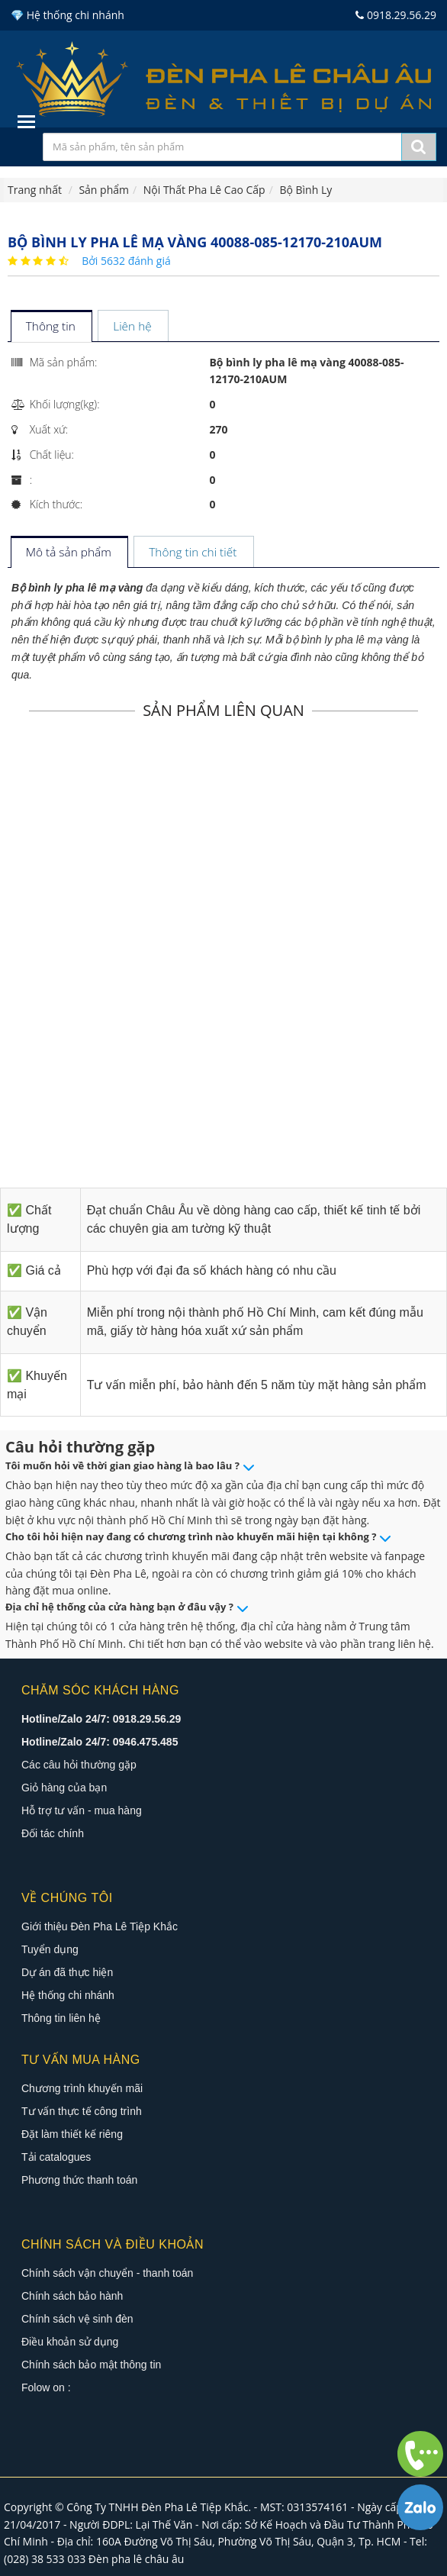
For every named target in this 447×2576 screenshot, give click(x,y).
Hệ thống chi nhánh (67, 1995)
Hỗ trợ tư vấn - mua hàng (81, 1810)
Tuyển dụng (50, 1949)
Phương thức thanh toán (79, 2180)
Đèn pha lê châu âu (136, 2559)
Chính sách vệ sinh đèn (77, 2319)
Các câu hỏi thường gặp (79, 1765)
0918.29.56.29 (395, 15)
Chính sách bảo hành (72, 2296)
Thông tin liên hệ (61, 2018)
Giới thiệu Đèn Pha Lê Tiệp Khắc (99, 1926)
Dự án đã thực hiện (67, 1972)
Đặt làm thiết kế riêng (72, 2134)
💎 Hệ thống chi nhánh (67, 15)
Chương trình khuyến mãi (82, 2088)
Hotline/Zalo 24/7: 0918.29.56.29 (101, 1719)
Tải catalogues (56, 2157)
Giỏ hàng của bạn (64, 1787)
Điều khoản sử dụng (69, 2342)
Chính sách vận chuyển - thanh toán (107, 2273)
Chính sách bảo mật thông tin (91, 2364)
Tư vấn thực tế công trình (81, 2111)
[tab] (50, 327)
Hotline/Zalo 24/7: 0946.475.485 (99, 1742)
